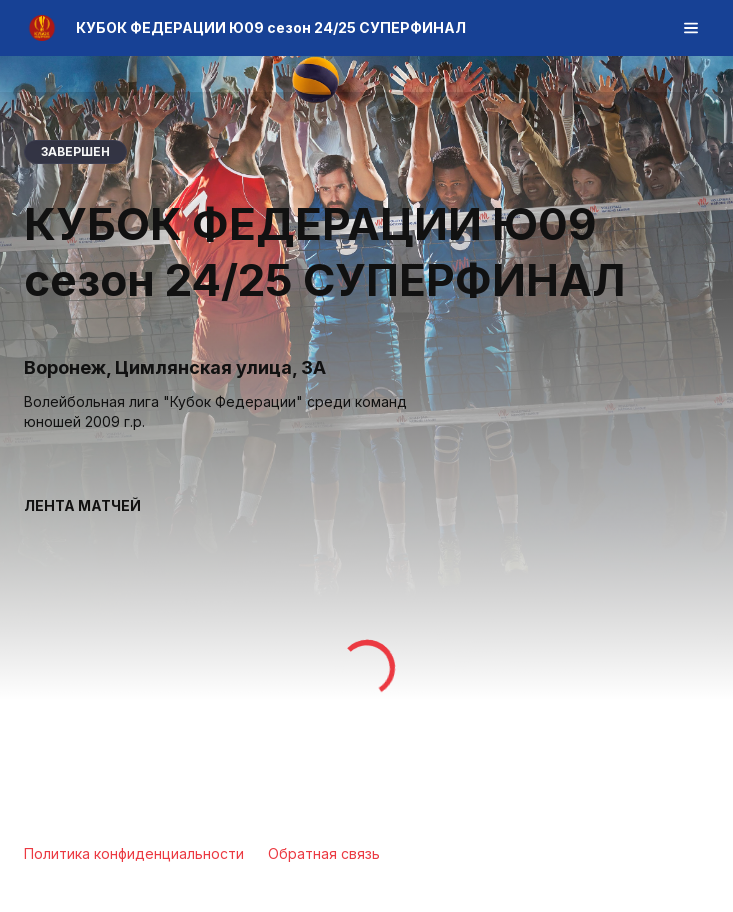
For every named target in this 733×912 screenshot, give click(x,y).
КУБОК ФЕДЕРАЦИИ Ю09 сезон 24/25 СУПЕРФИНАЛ (271, 27)
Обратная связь (324, 853)
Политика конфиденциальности (134, 853)
